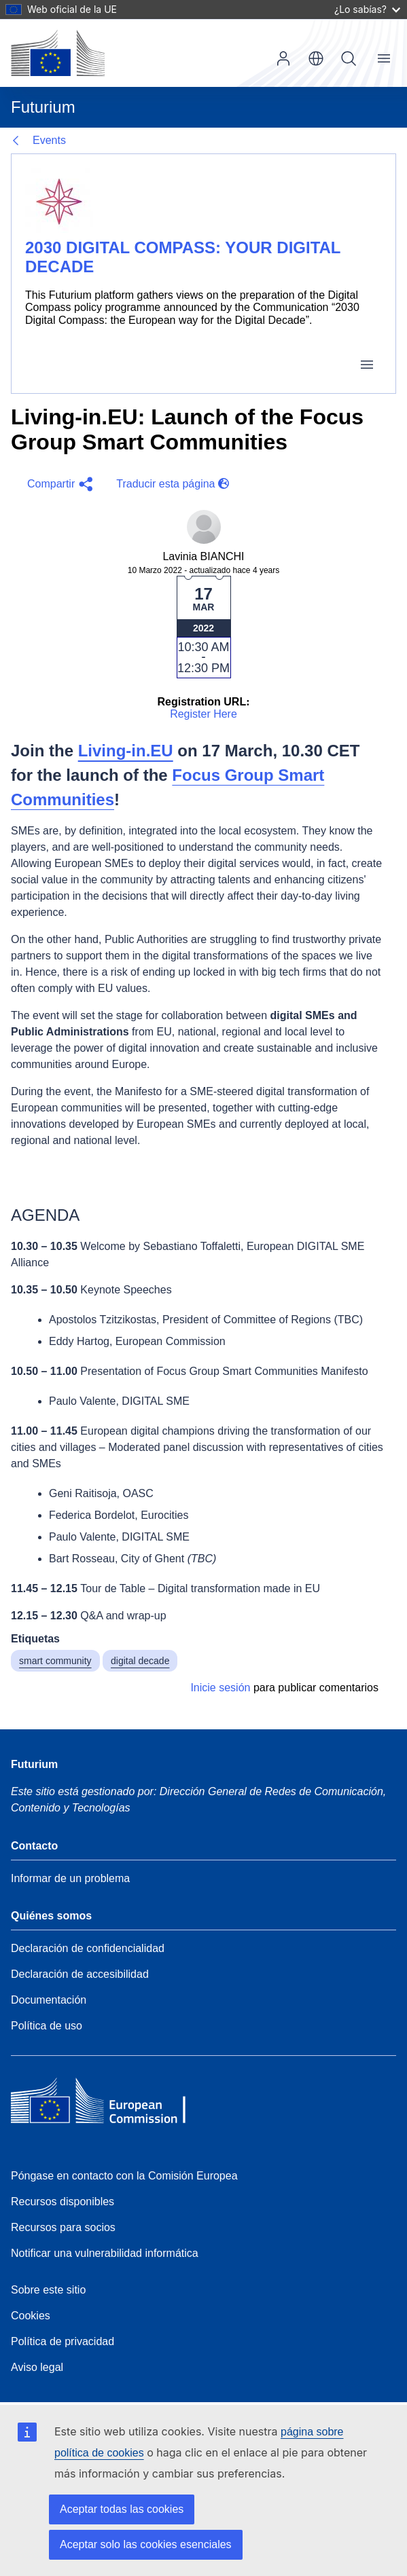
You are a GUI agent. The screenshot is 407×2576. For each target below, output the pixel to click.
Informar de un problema (70, 1878)
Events (49, 140)
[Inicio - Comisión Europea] (58, 53)
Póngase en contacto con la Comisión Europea (124, 2176)
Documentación (48, 2000)
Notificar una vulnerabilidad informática (104, 2253)
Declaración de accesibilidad (80, 1974)
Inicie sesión (220, 1687)
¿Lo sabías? (367, 9)
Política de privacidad (62, 2341)
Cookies (30, 2315)
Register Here (203, 714)
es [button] (316, 58)
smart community (55, 1660)
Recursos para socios (63, 2227)
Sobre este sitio (48, 2290)
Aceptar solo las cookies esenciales (146, 2544)
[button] (58, 484)
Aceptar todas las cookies (121, 2509)
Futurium (43, 107)
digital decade (140, 1660)
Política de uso (46, 2025)
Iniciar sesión (283, 58)
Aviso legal (37, 2367)
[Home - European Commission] (109, 2104)
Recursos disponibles (62, 2201)
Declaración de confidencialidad (87, 1948)
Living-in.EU (125, 750)
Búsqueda (348, 58)
